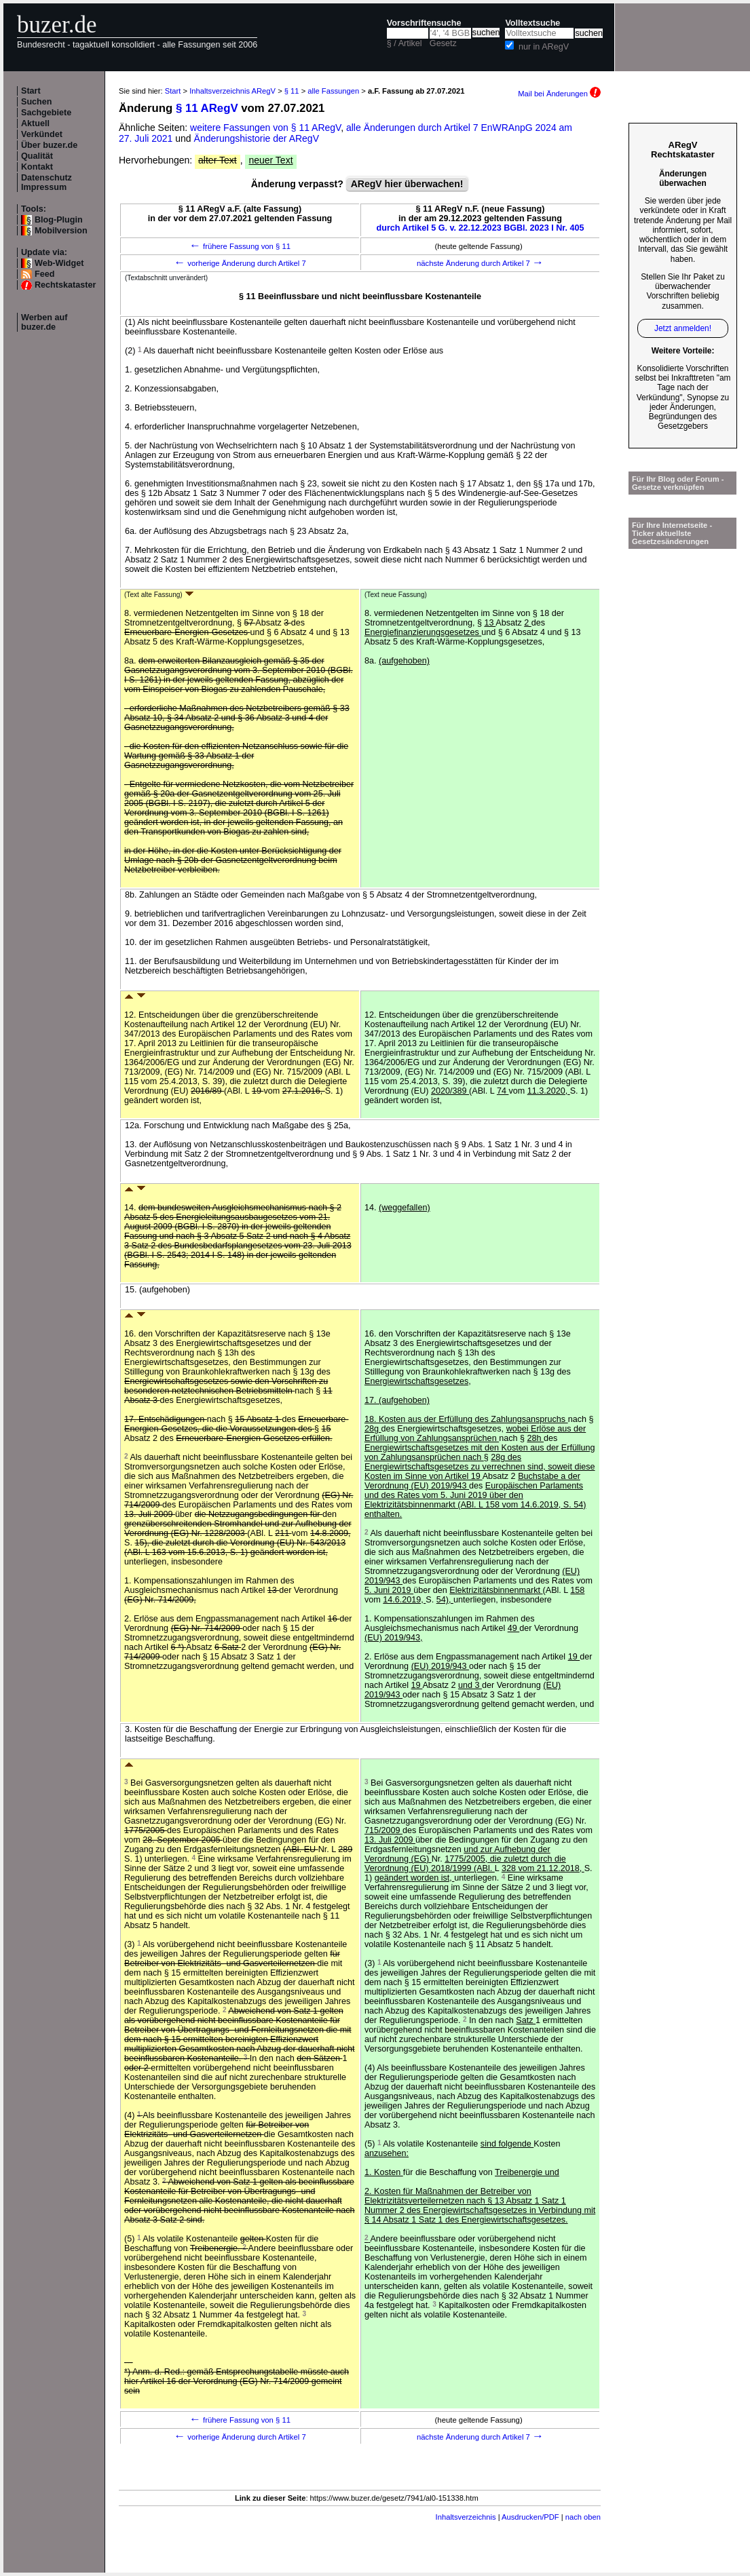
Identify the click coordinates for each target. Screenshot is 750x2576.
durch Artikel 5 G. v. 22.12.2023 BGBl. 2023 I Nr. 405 (480, 228)
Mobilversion (61, 230)
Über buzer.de (49, 145)
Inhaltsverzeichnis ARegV (232, 91)
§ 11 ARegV (207, 108)
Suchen (36, 102)
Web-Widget (59, 263)
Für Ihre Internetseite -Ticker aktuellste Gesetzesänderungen (672, 533)
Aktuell (35, 123)
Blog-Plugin (59, 220)
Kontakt (37, 167)
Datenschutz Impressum (46, 182)
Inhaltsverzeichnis (466, 2517)
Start (31, 91)
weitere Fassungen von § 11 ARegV (265, 127)
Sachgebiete (46, 112)
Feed (44, 274)
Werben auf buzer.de (44, 322)
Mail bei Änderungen (559, 94)
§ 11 (291, 91)
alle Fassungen (333, 91)
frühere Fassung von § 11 (239, 246)
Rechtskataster (65, 285)
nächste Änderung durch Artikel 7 (480, 263)
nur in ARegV (544, 47)
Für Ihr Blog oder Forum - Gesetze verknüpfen (678, 483)
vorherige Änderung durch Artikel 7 (240, 263)
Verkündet (41, 134)
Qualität (37, 156)
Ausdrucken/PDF (530, 2517)
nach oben (583, 2517)
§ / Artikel (404, 43)
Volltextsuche (532, 23)
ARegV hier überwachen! (407, 183)
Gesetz (443, 43)
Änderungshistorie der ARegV (256, 138)
